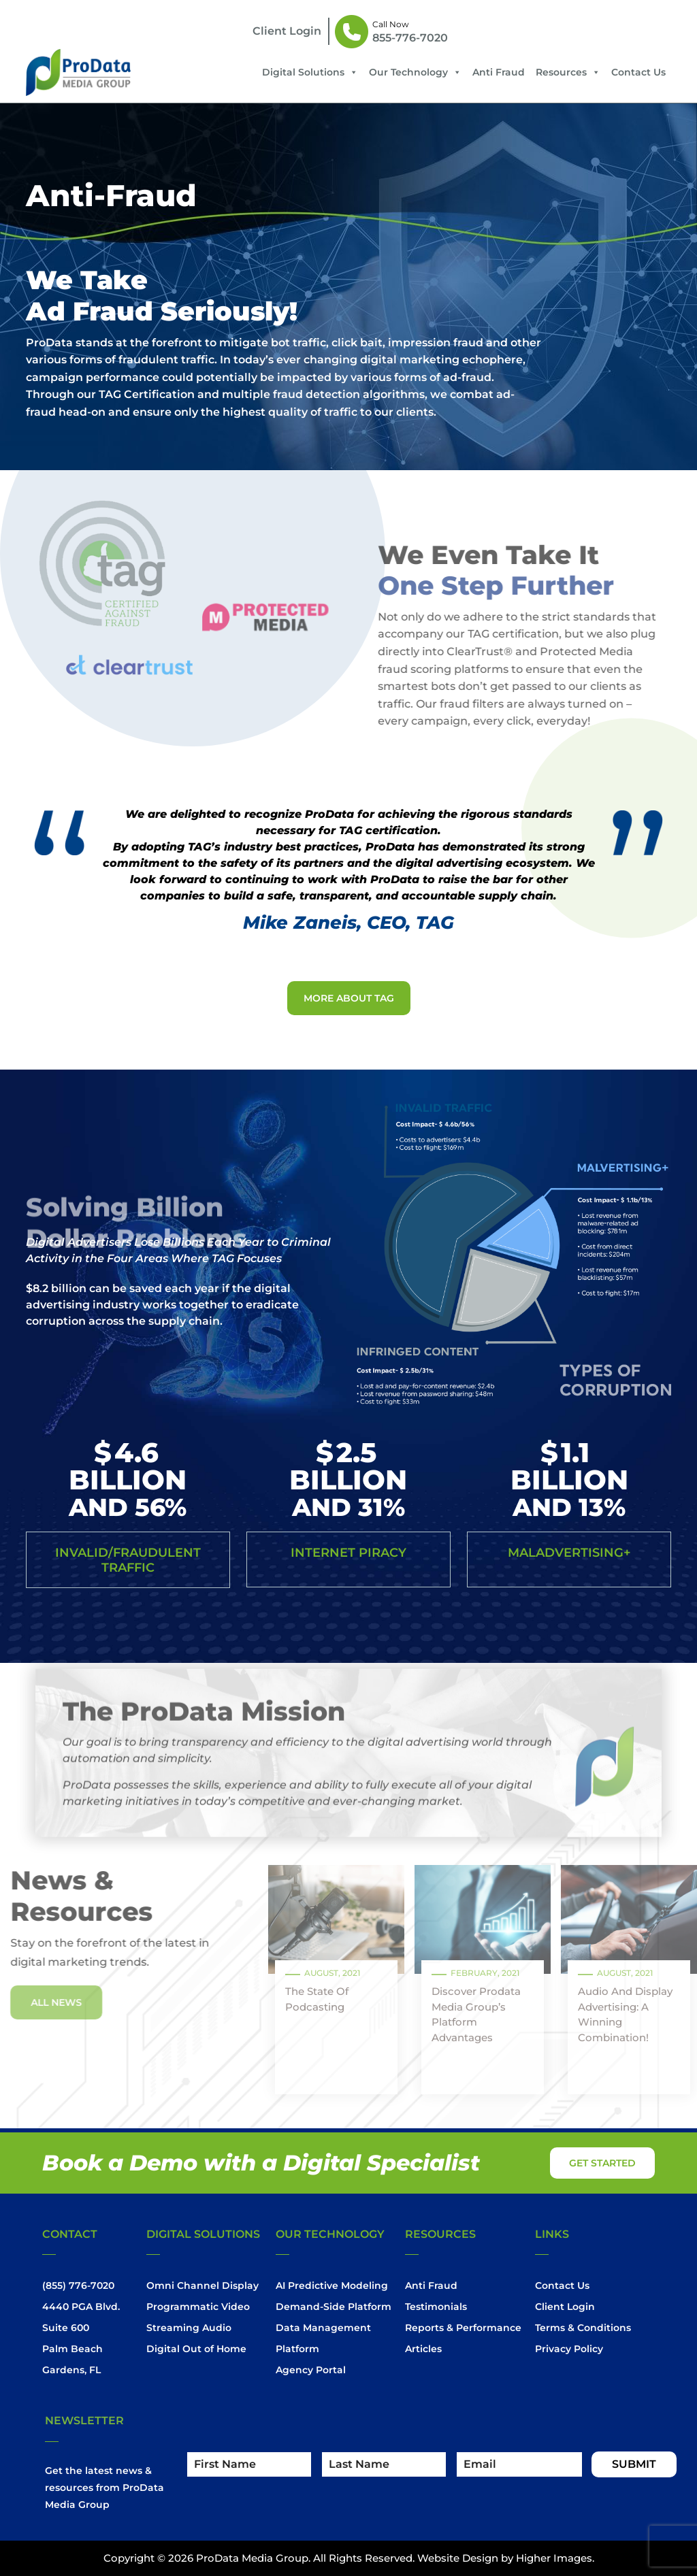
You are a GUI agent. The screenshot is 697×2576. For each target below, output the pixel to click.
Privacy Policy (569, 2349)
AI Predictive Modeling (332, 2285)
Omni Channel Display (202, 2285)
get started (602, 2163)
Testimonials (436, 2306)
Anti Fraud (498, 72)
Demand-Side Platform (333, 2306)
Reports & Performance (463, 2328)
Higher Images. (555, 2558)
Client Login (565, 2306)
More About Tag (349, 998)
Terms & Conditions (583, 2328)
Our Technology (415, 72)
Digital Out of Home (196, 2349)
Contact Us (638, 72)
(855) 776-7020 (78, 2285)
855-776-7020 (410, 37)
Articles (423, 2349)
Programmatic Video (198, 2306)
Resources (568, 72)
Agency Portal (311, 2370)
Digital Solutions (310, 72)
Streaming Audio (188, 2328)
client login (287, 30)
